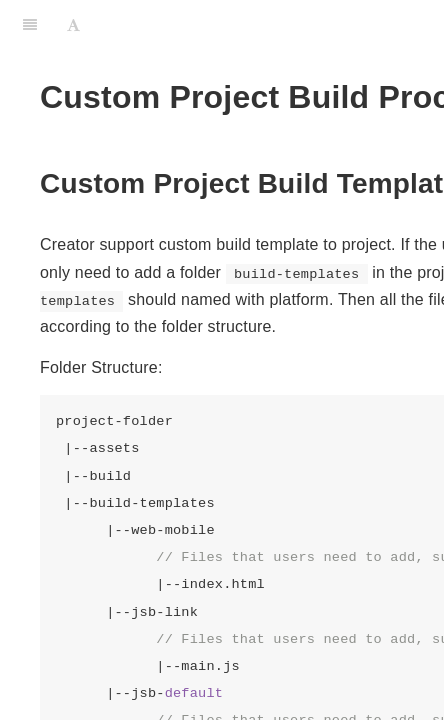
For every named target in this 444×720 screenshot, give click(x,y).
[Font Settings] (73, 25)
